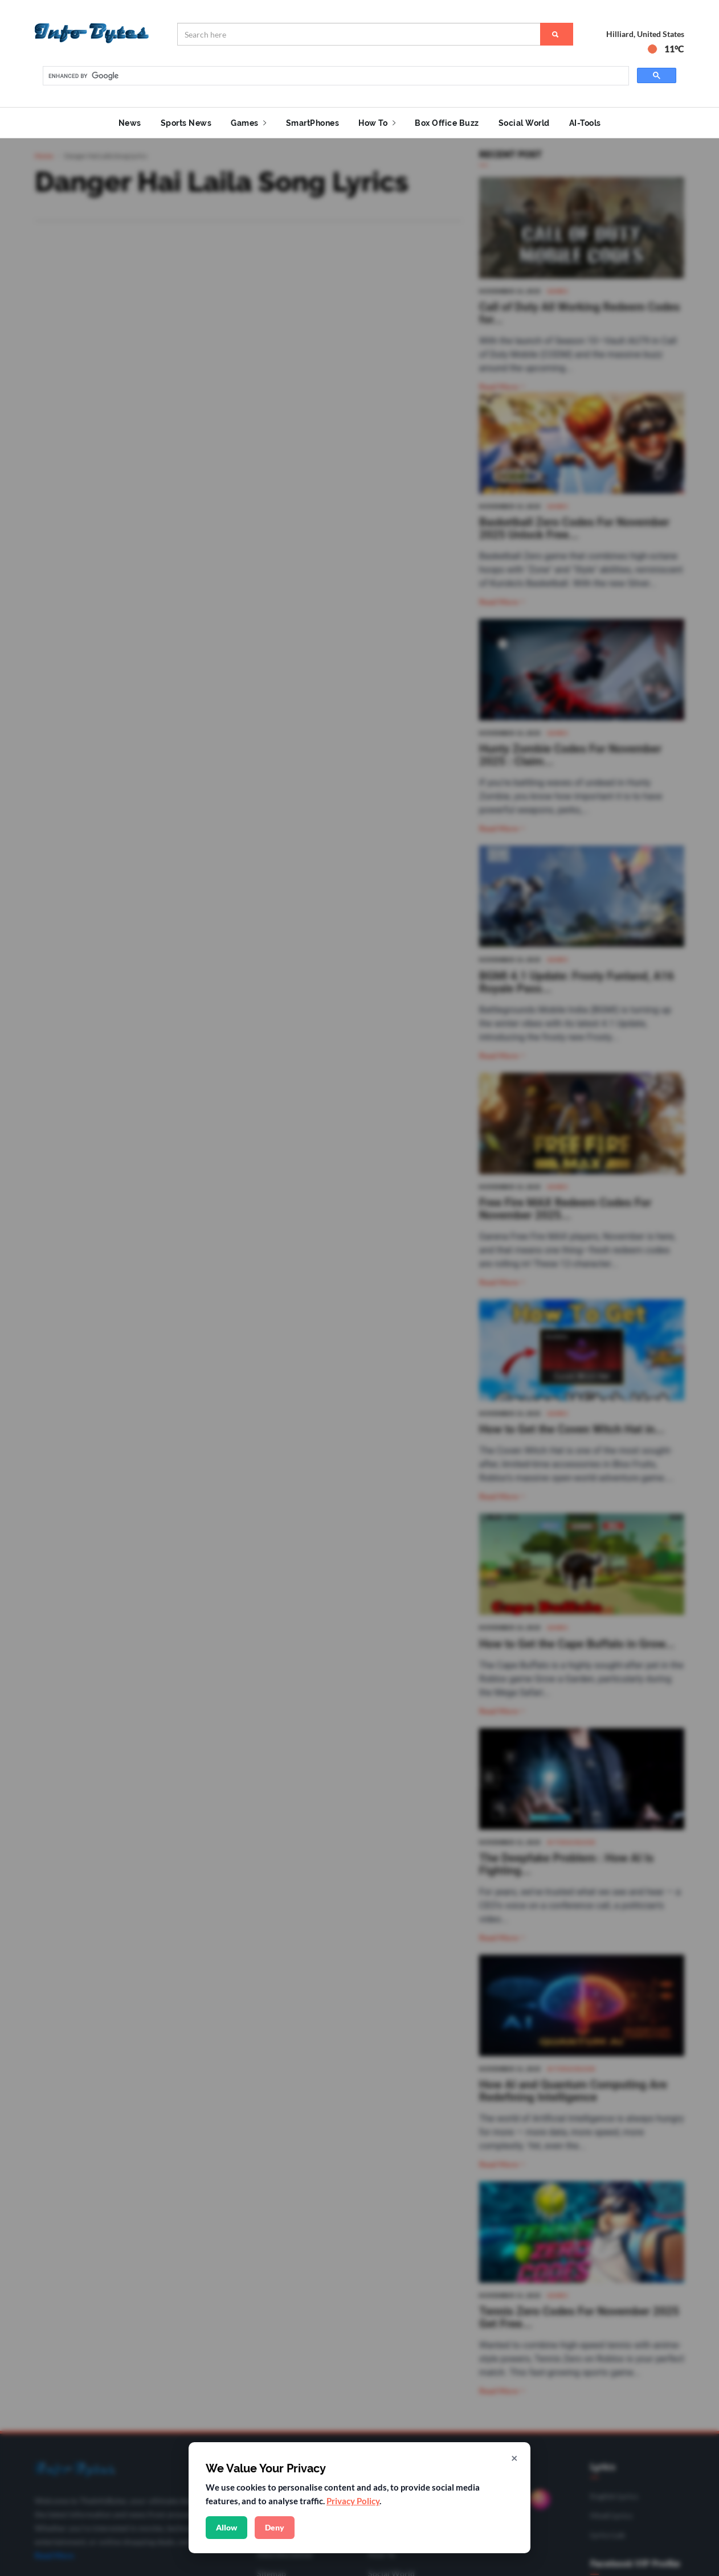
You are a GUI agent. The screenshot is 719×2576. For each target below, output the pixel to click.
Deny (274, 2527)
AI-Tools (585, 123)
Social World (524, 123)
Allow (226, 2527)
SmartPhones (313, 123)
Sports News (186, 123)
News (130, 123)
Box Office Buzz (447, 123)
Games (249, 123)
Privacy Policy (352, 2501)
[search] (334, 76)
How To (376, 123)
